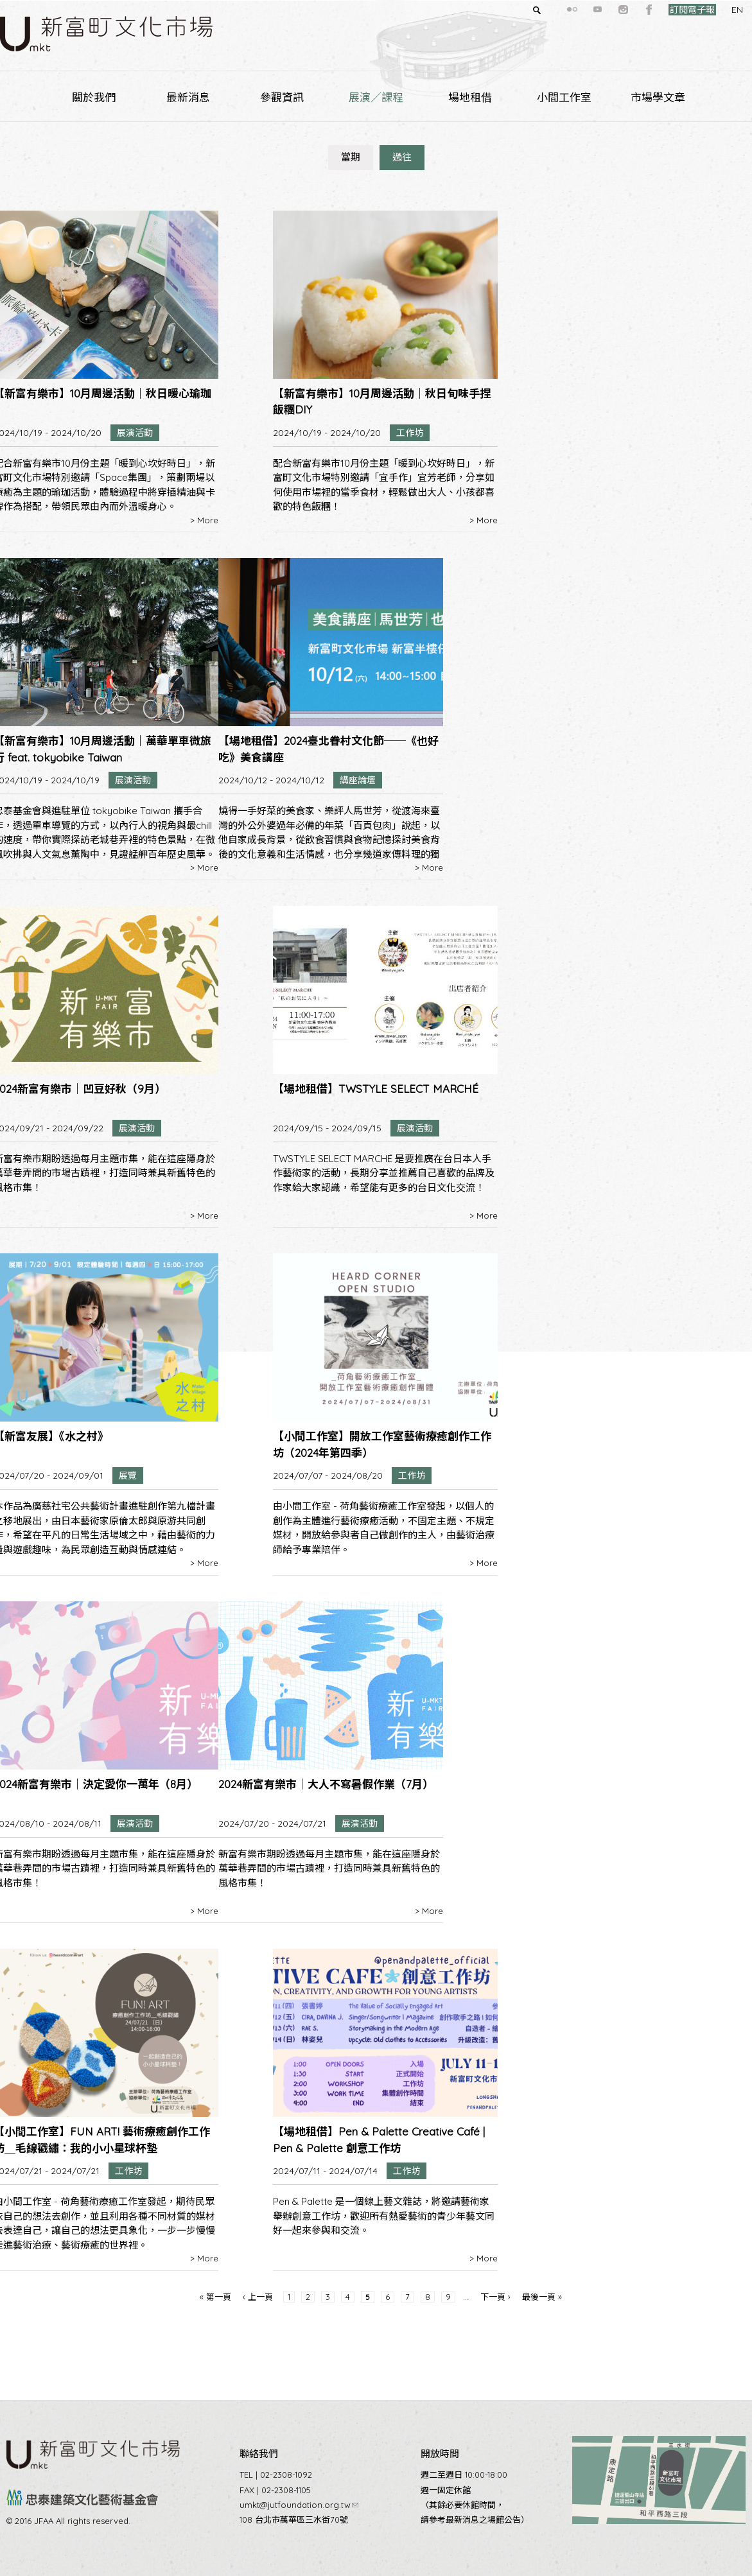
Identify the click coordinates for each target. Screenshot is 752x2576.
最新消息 (188, 97)
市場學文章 (658, 97)
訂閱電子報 (669, 9)
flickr (549, 9)
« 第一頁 (215, 2297)
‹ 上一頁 (258, 2297)
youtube (574, 9)
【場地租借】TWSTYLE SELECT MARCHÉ (375, 1088)
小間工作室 (564, 97)
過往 (402, 157)
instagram (600, 9)
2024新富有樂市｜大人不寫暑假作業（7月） (325, 1784)
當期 (350, 157)
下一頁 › (495, 2297)
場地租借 (470, 97)
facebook (626, 9)
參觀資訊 (282, 97)
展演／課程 (376, 97)
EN (714, 9)
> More (204, 520)
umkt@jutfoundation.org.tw (299, 2505)
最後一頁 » (542, 2297)
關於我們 (94, 97)
